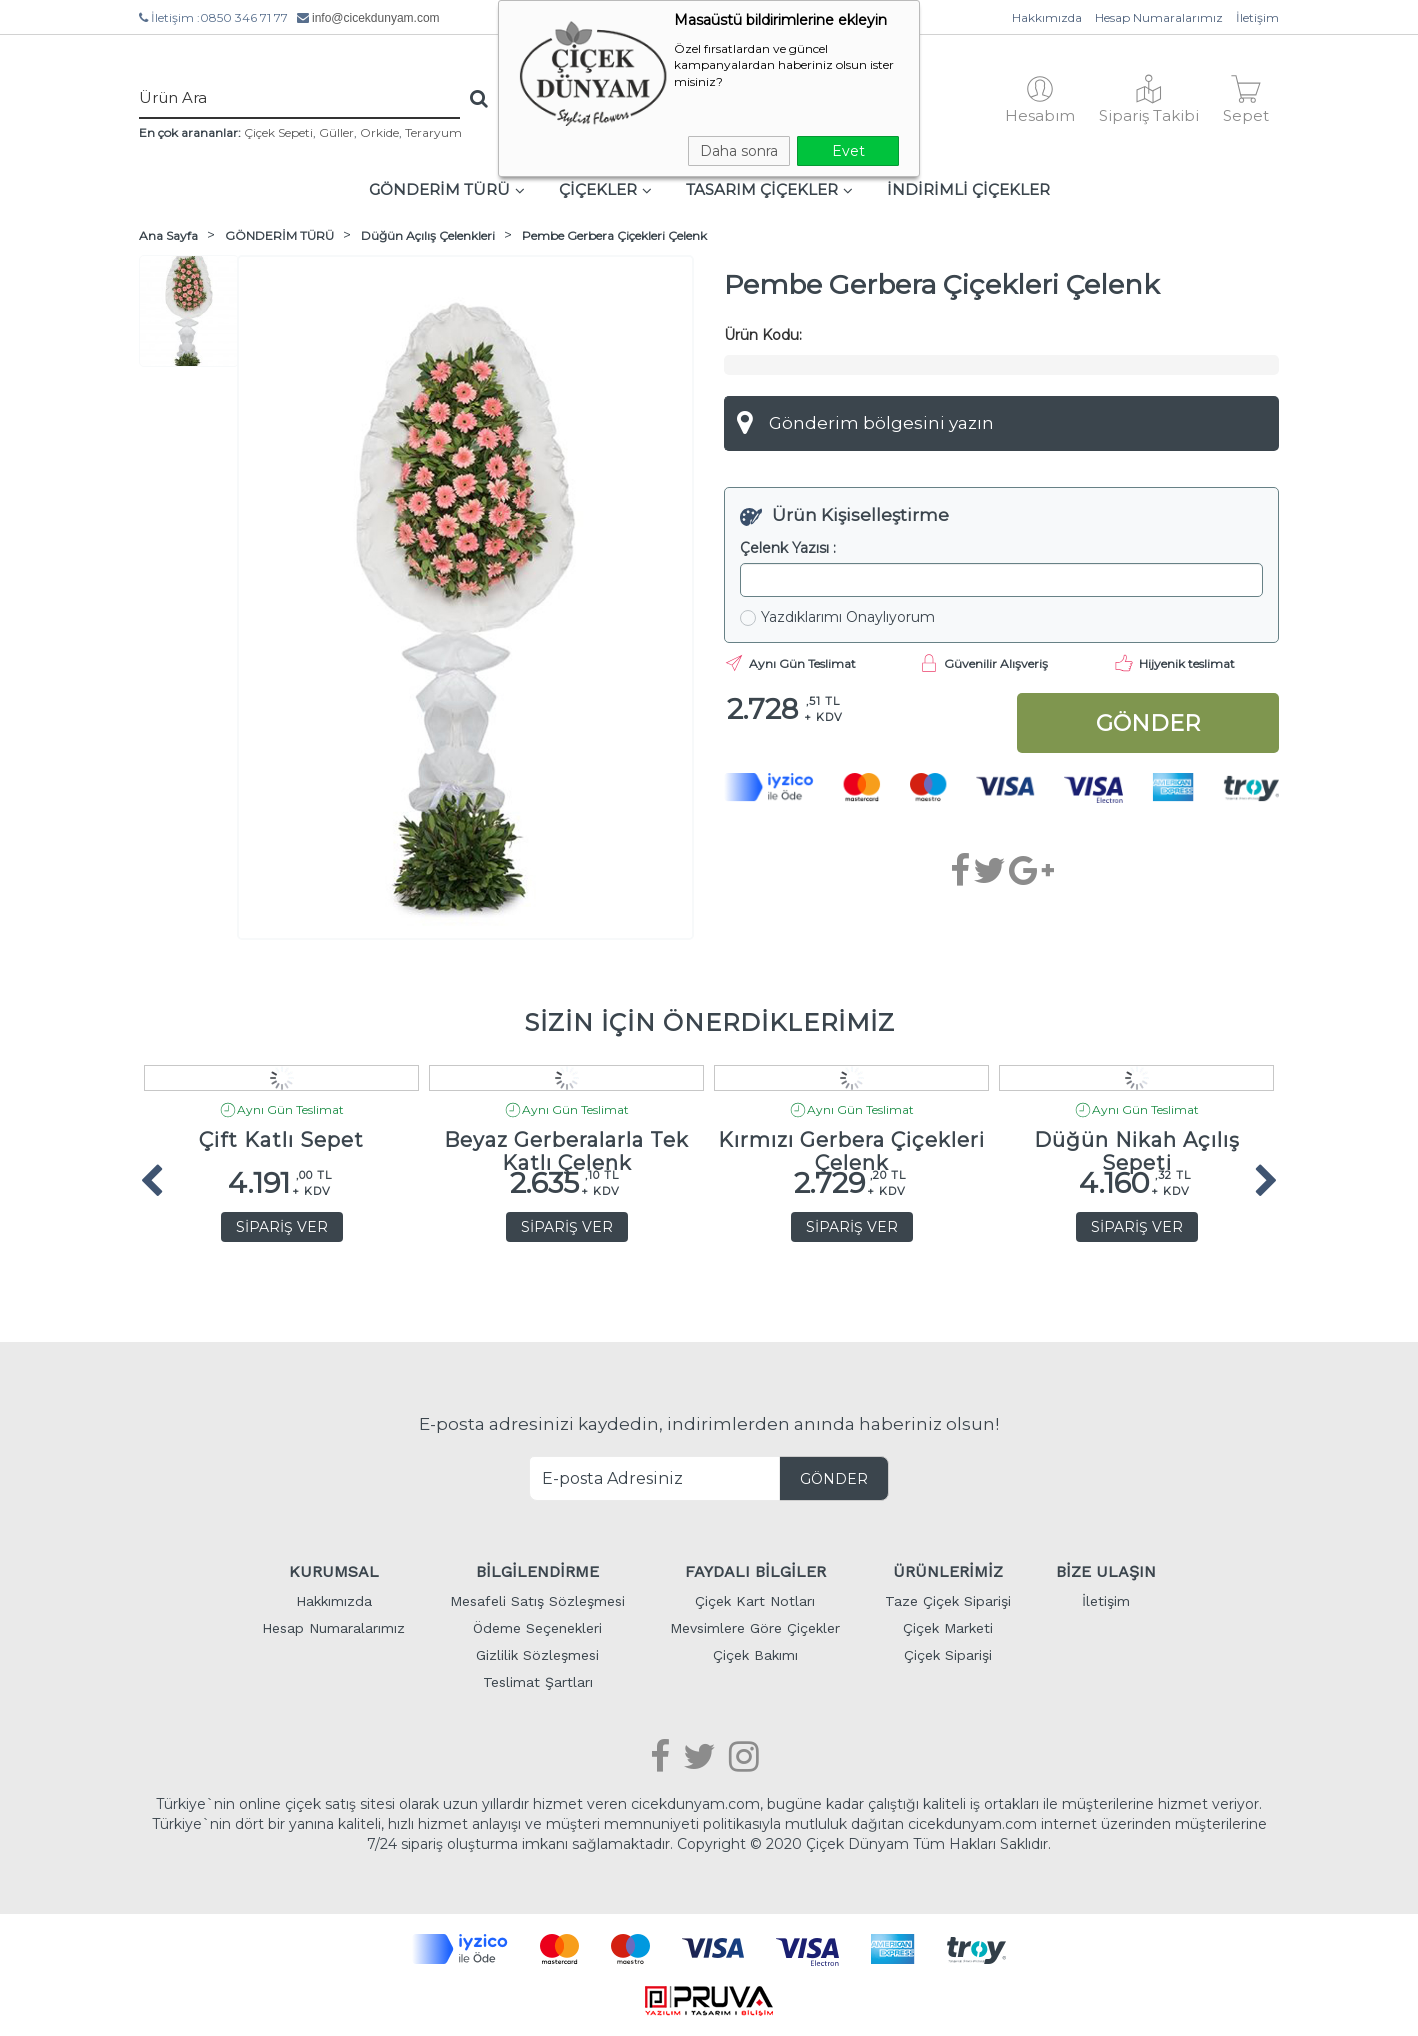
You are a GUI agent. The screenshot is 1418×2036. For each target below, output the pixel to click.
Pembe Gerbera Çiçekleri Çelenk (614, 235)
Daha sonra (739, 151)
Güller (336, 132)
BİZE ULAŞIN (1106, 1571)
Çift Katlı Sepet (281, 1140)
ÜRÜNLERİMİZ (948, 1571)
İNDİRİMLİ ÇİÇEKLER (968, 189)
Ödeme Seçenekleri (537, 1628)
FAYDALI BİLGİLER (755, 1571)
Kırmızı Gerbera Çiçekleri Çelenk (851, 1145)
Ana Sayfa (168, 235)
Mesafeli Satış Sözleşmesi (537, 1601)
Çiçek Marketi (948, 1628)
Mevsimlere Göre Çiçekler (755, 1628)
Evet (848, 151)
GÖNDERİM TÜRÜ (447, 189)
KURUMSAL (334, 1571)
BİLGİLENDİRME (537, 1571)
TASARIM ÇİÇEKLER (769, 189)
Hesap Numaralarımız (1159, 17)
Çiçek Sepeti (278, 132)
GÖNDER (834, 1479)
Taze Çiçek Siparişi (948, 1601)
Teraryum (433, 132)
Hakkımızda (1047, 17)
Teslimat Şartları (538, 1682)
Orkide (379, 132)
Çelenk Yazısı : (788, 548)
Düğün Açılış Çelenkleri (428, 235)
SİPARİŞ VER (282, 1227)
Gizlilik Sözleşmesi (537, 1655)
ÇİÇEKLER (605, 189)
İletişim (1257, 17)
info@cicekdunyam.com (376, 18)
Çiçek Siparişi (948, 1655)
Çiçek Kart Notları (755, 1601)
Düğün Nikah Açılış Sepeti (1137, 1145)
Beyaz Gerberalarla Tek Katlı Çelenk (566, 1145)
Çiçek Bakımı (755, 1655)
